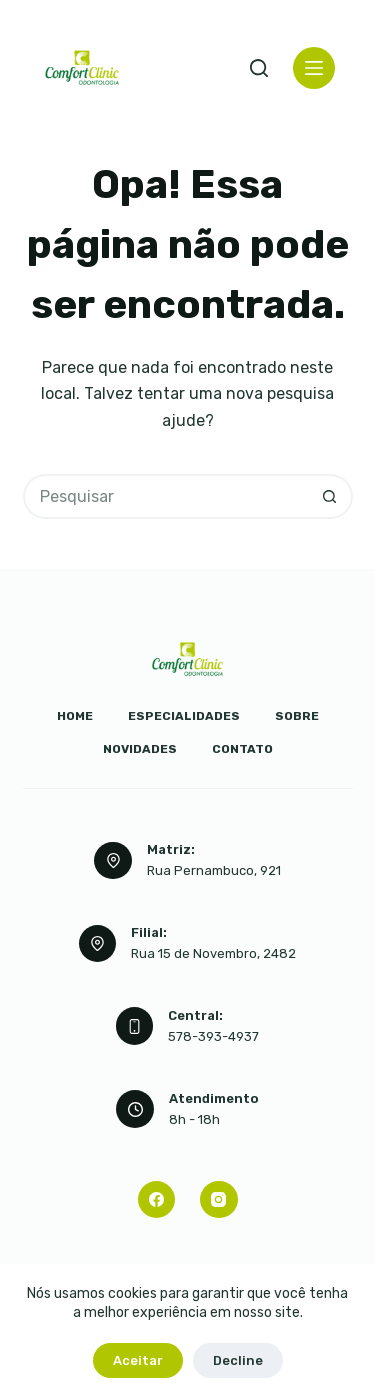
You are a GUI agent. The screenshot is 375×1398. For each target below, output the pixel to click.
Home (75, 716)
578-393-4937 (213, 1036)
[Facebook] (157, 1200)
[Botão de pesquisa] (330, 496)
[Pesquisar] (259, 68)
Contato (242, 749)
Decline (238, 1360)
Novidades (140, 749)
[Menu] (314, 68)
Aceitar (138, 1360)
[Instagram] (219, 1200)
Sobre (297, 716)
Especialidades (184, 716)
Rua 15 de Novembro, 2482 (213, 953)
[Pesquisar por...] (165, 496)
